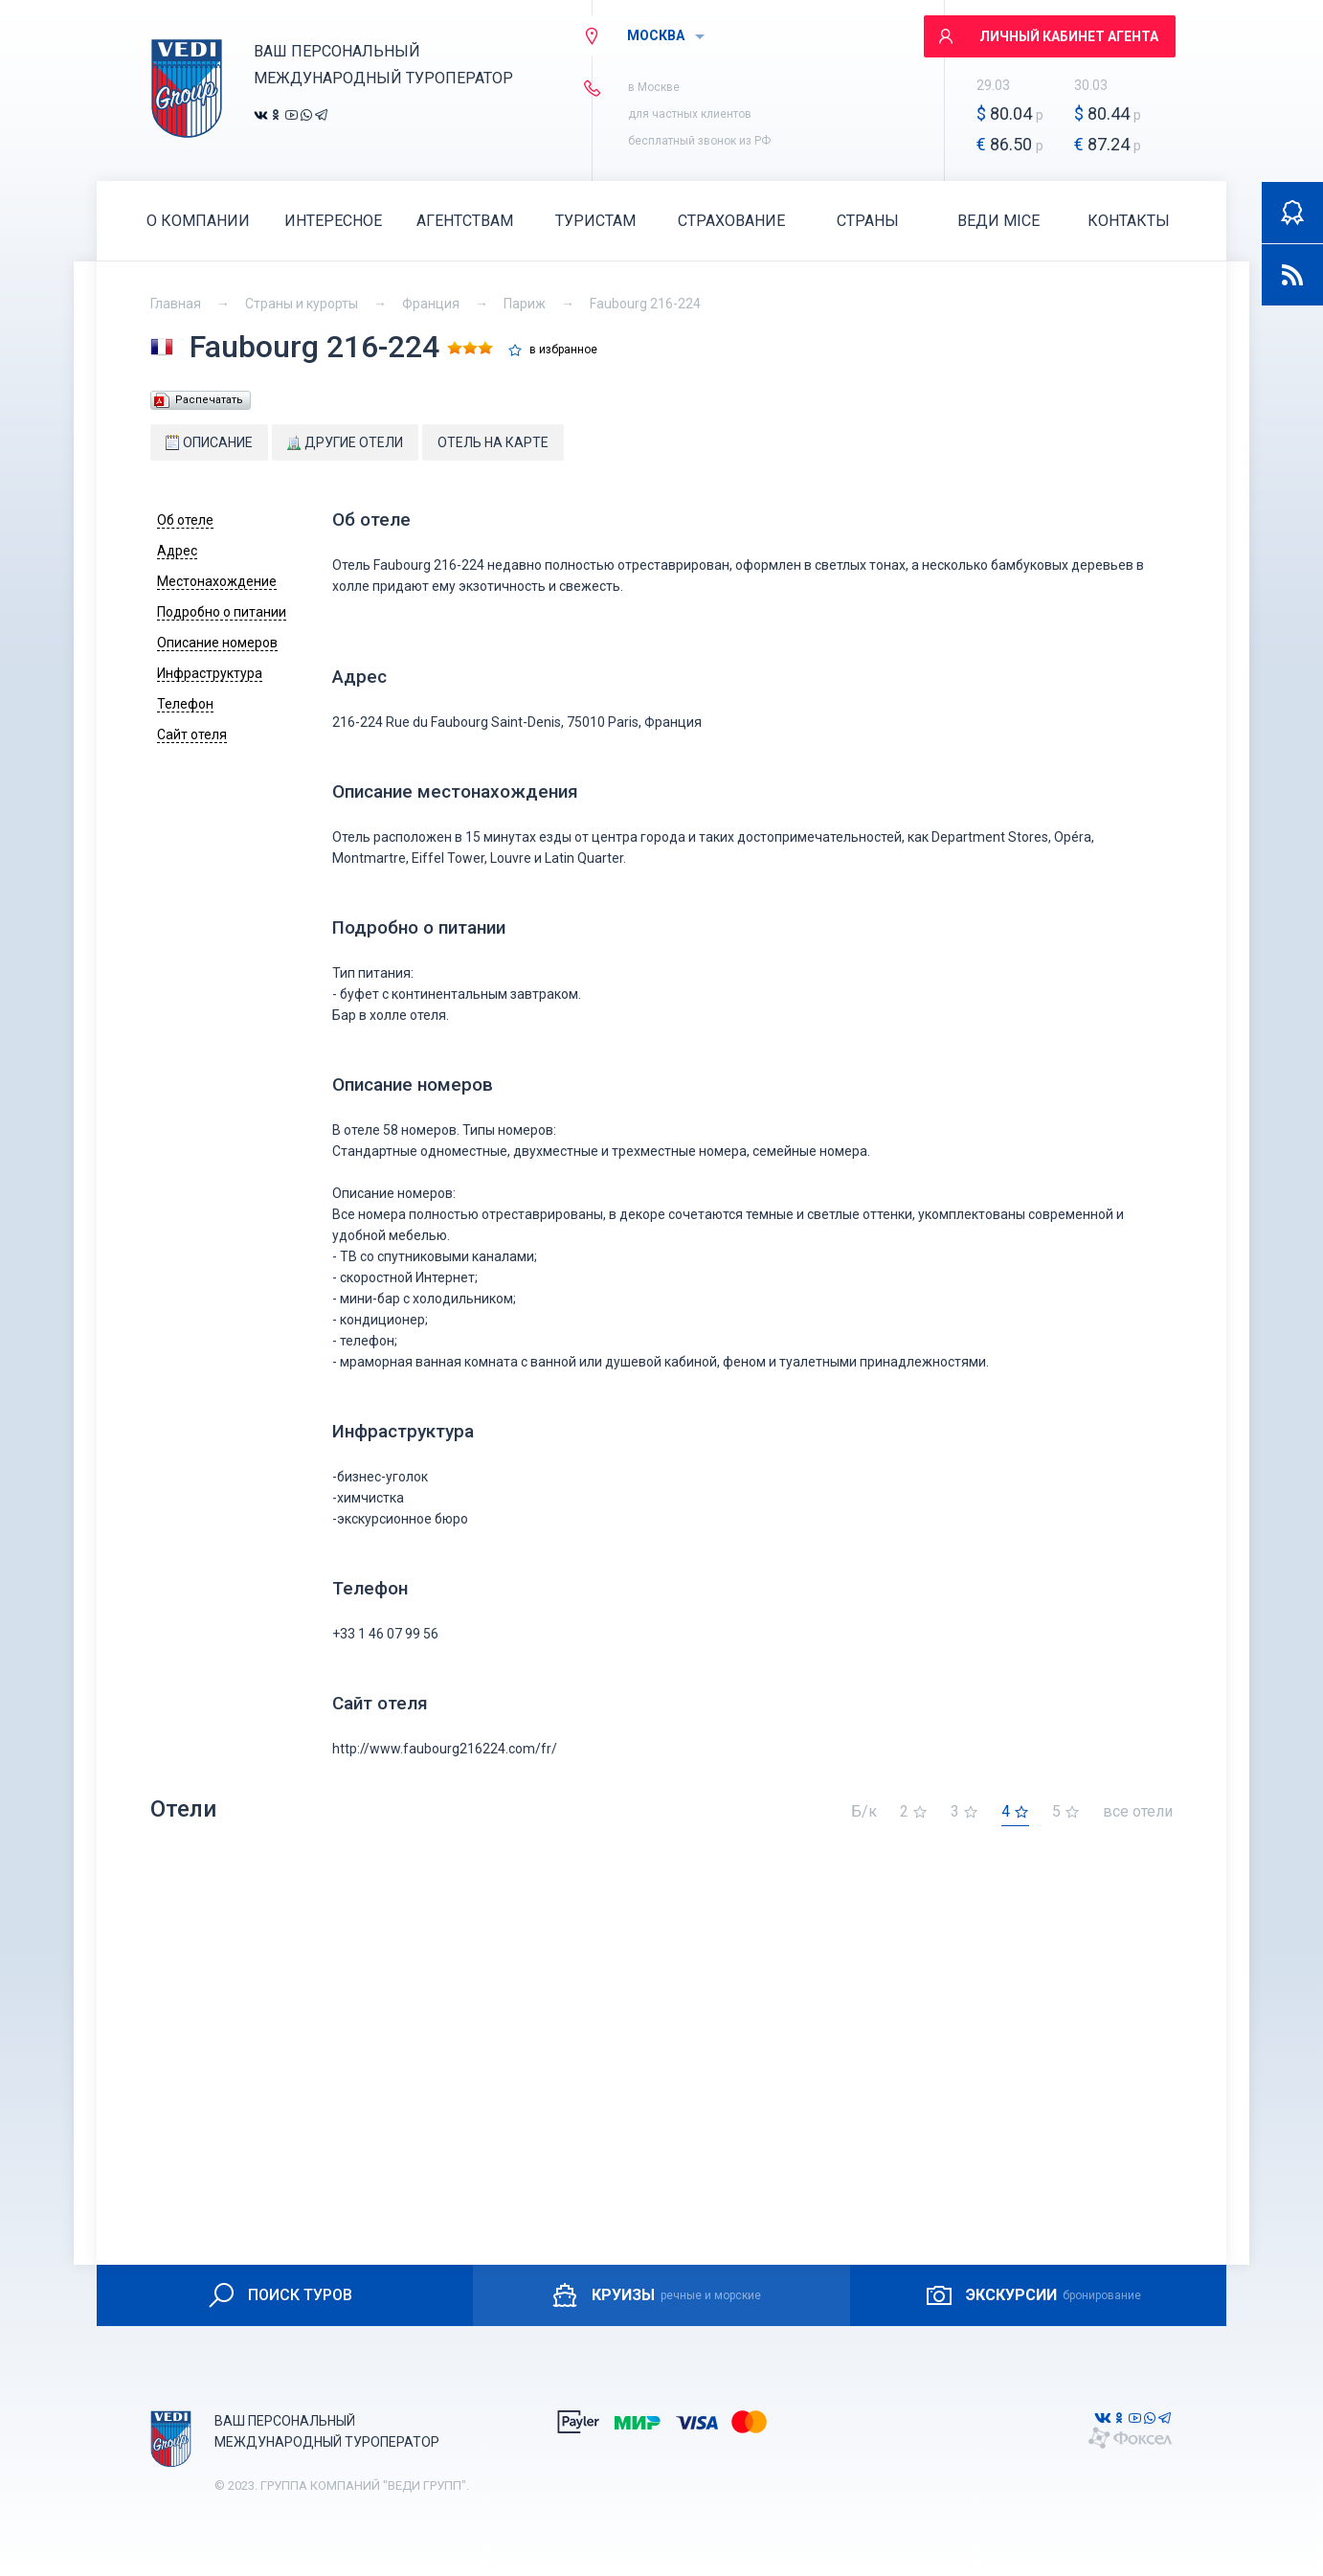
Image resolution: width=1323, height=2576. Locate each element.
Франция (431, 303)
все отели (1138, 1812)
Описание (209, 442)
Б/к (864, 1812)
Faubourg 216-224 (645, 303)
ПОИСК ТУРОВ (279, 2295)
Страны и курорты (301, 303)
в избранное (563, 350)
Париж (525, 303)
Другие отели (345, 442)
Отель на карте (493, 442)
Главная (175, 303)
